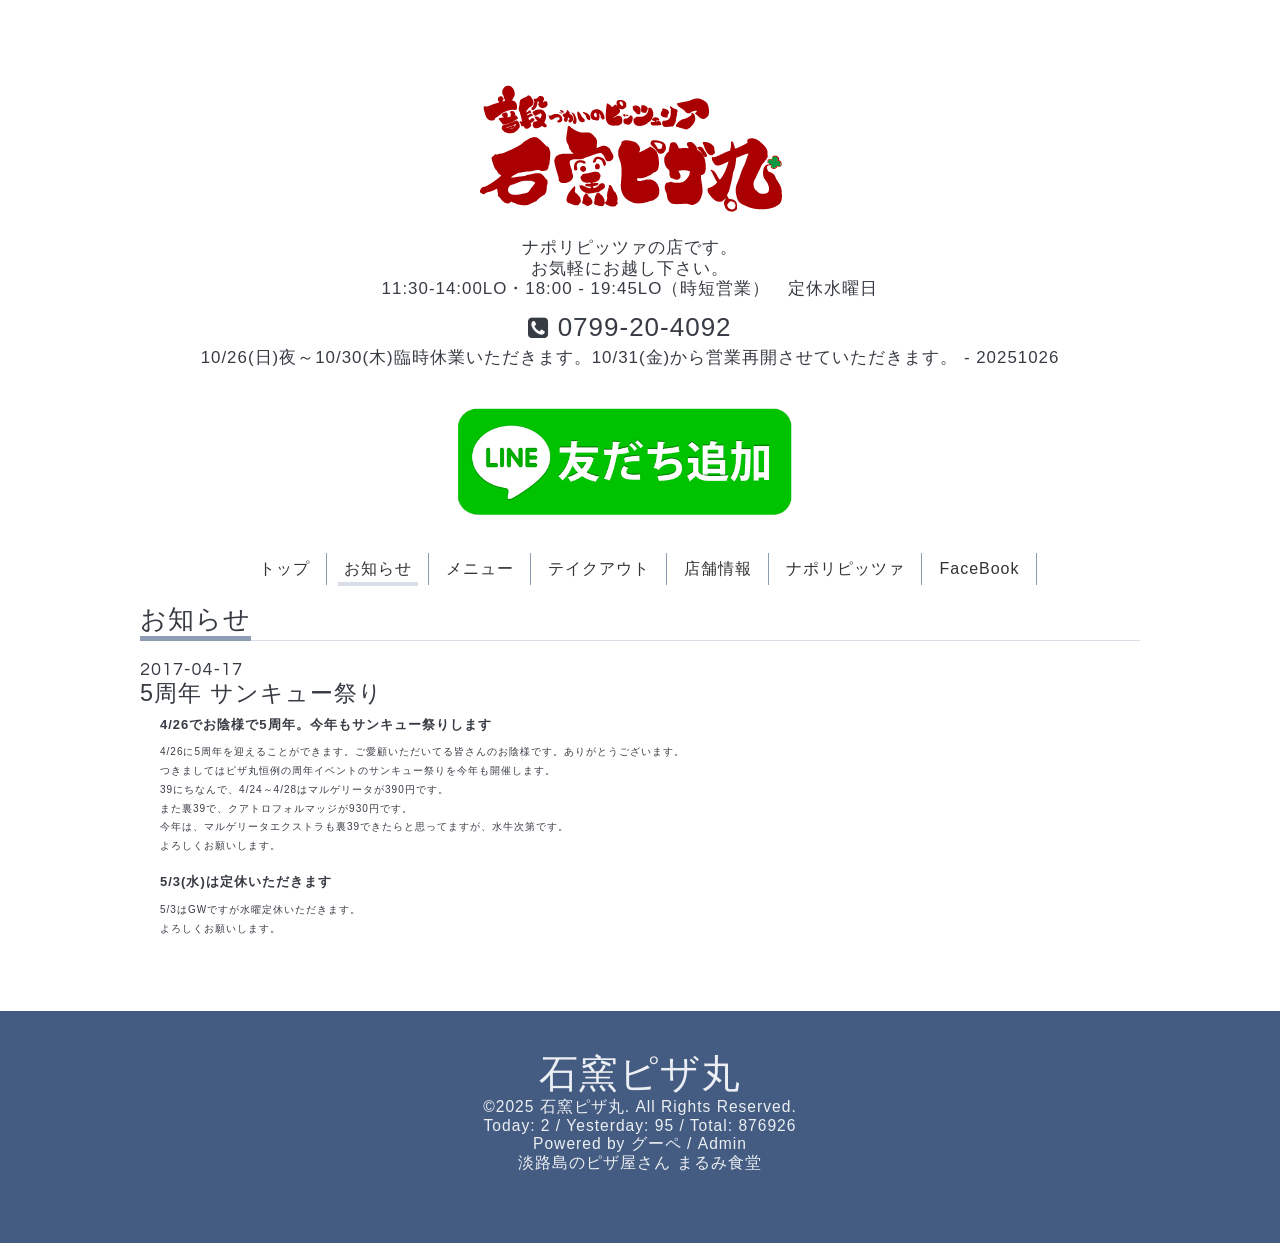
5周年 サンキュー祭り (261, 693)
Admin (722, 1143)
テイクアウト (599, 568)
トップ (284, 568)
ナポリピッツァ (845, 568)
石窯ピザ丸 (640, 1073)
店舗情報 (718, 568)
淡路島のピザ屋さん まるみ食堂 (639, 1162)
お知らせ (378, 568)
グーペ (656, 1143)
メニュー (480, 568)
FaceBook (979, 568)
